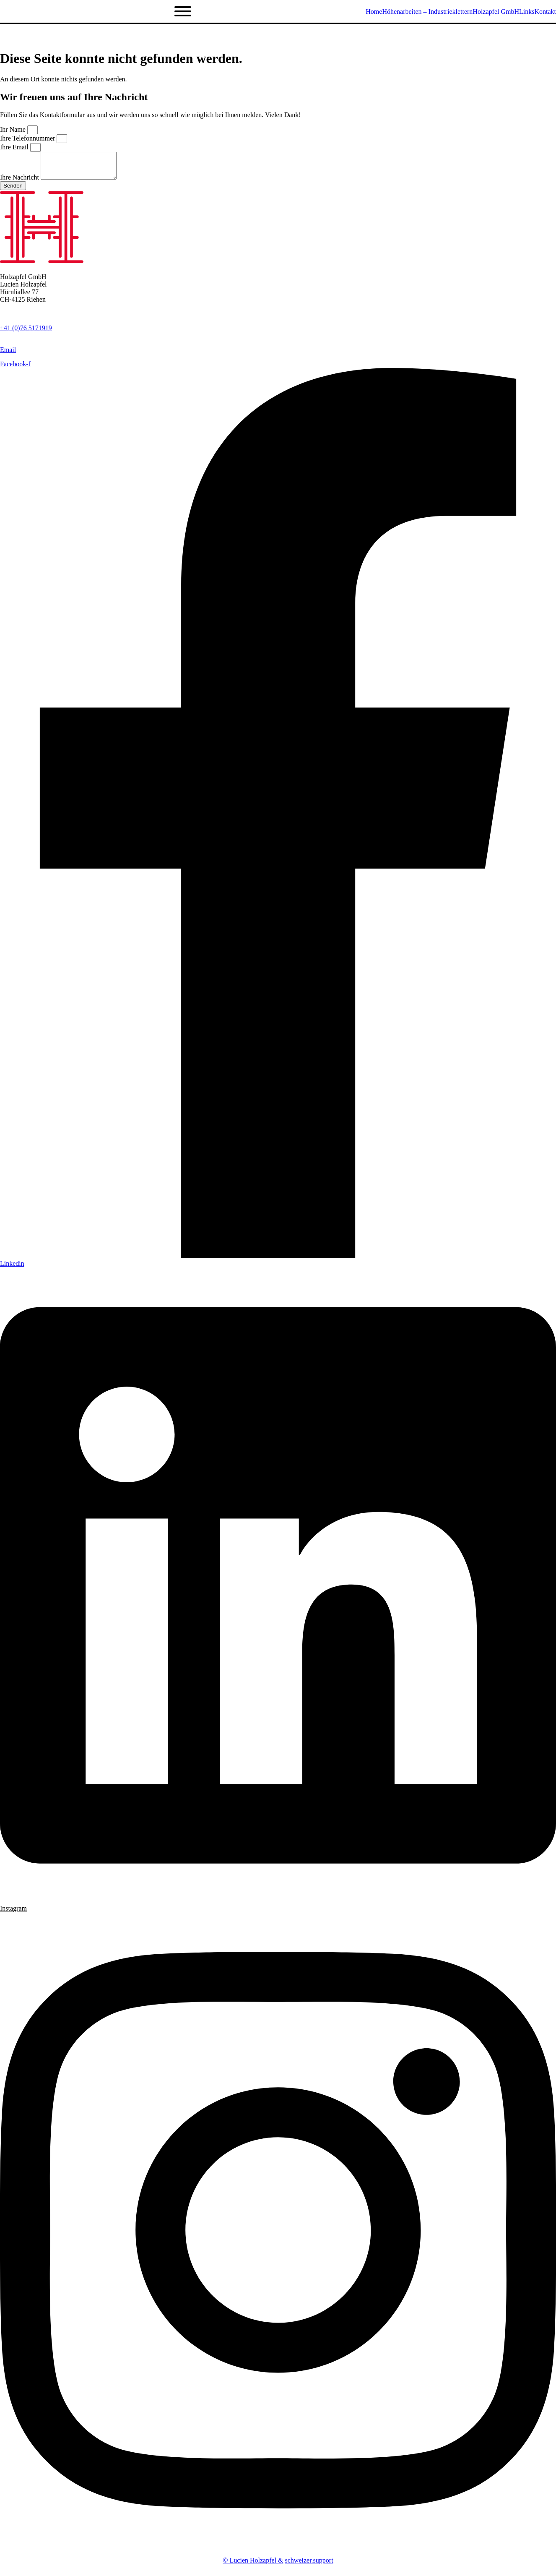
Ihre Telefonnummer (28, 138)
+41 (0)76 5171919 (26, 332)
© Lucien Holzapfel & (253, 2565)
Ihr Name (13, 129)
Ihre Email (15, 147)
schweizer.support (309, 2565)
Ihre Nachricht (20, 182)
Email (8, 354)
